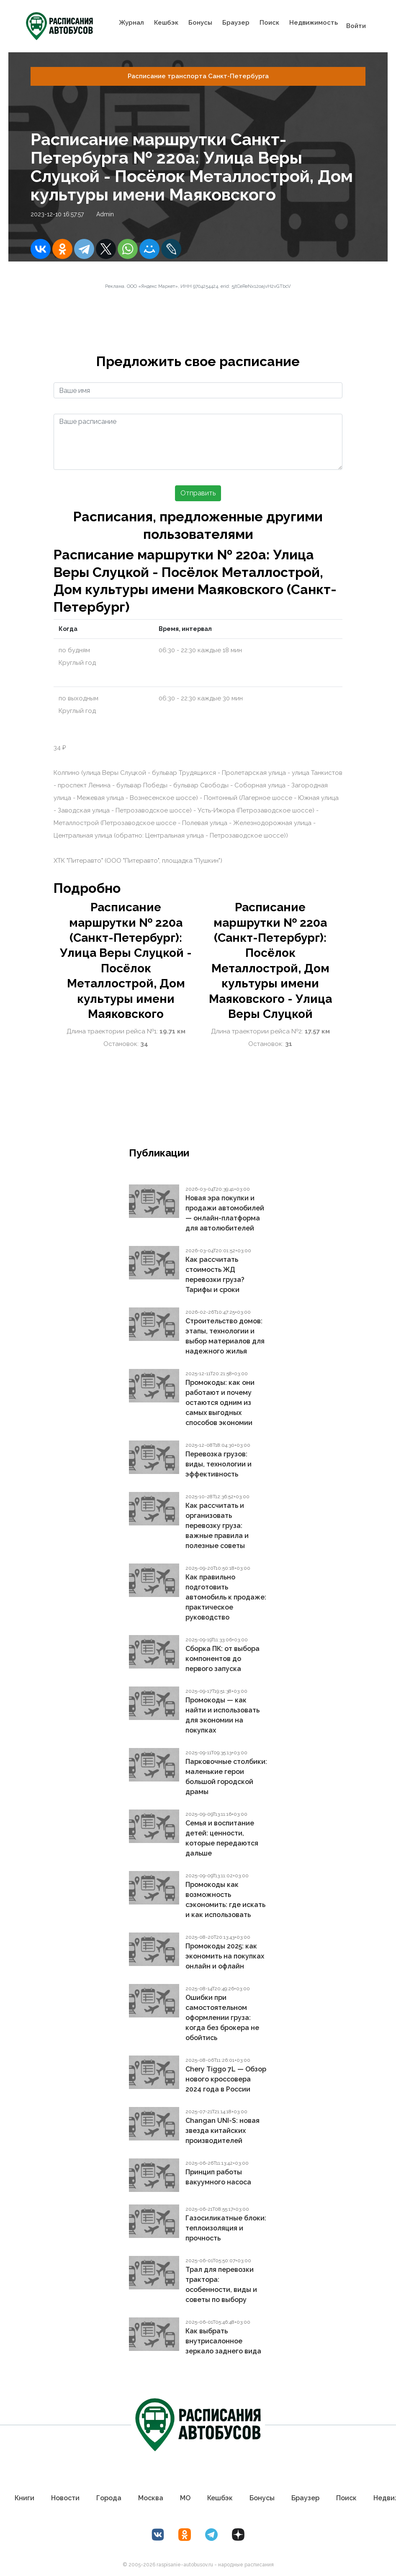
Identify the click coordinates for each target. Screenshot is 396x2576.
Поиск (269, 22)
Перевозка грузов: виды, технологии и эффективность (218, 1464)
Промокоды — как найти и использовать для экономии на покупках (222, 1715)
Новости (65, 2498)
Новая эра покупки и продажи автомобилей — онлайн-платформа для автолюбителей (224, 1213)
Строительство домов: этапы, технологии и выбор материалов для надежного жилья (225, 1336)
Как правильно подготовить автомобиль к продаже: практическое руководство (225, 1597)
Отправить (198, 493)
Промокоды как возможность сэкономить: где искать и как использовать (225, 1900)
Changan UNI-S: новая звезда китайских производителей (222, 2131)
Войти (356, 26)
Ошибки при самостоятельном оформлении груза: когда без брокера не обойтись (222, 2018)
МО (185, 2498)
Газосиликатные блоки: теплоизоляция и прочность (225, 2228)
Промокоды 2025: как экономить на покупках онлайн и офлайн (224, 1956)
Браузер (235, 22)
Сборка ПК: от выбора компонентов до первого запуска (222, 1659)
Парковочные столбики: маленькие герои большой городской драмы (226, 1777)
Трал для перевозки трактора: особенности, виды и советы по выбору (221, 2285)
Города (108, 2498)
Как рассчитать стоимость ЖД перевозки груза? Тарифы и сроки (214, 1275)
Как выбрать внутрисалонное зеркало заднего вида (223, 2341)
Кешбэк (166, 22)
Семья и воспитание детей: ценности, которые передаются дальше (221, 1838)
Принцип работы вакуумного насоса (218, 2177)
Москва (150, 2498)
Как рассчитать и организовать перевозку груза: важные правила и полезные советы (217, 1526)
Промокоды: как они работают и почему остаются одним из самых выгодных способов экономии (220, 1403)
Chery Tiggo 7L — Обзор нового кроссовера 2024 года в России (225, 2079)
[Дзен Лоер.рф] (238, 2534)
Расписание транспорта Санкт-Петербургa (198, 76)
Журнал (131, 22)
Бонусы (200, 22)
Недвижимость (313, 22)
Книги (24, 2498)
